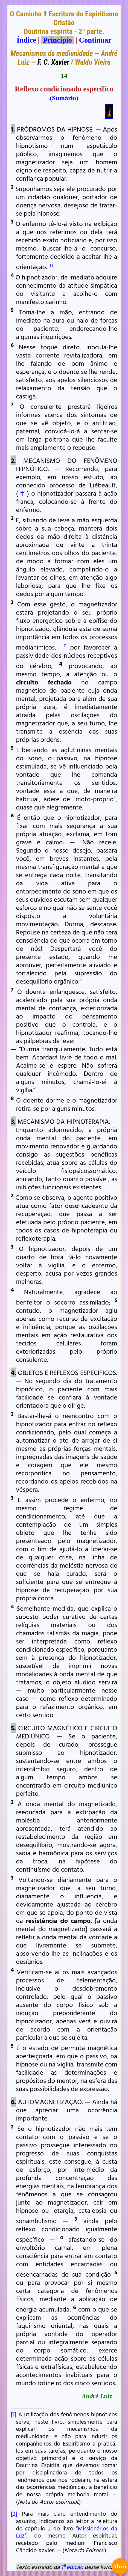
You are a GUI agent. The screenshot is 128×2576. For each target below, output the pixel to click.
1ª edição (72, 2566)
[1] (13, 2414)
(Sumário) (64, 98)
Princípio (57, 40)
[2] (14, 2513)
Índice (26, 40)
